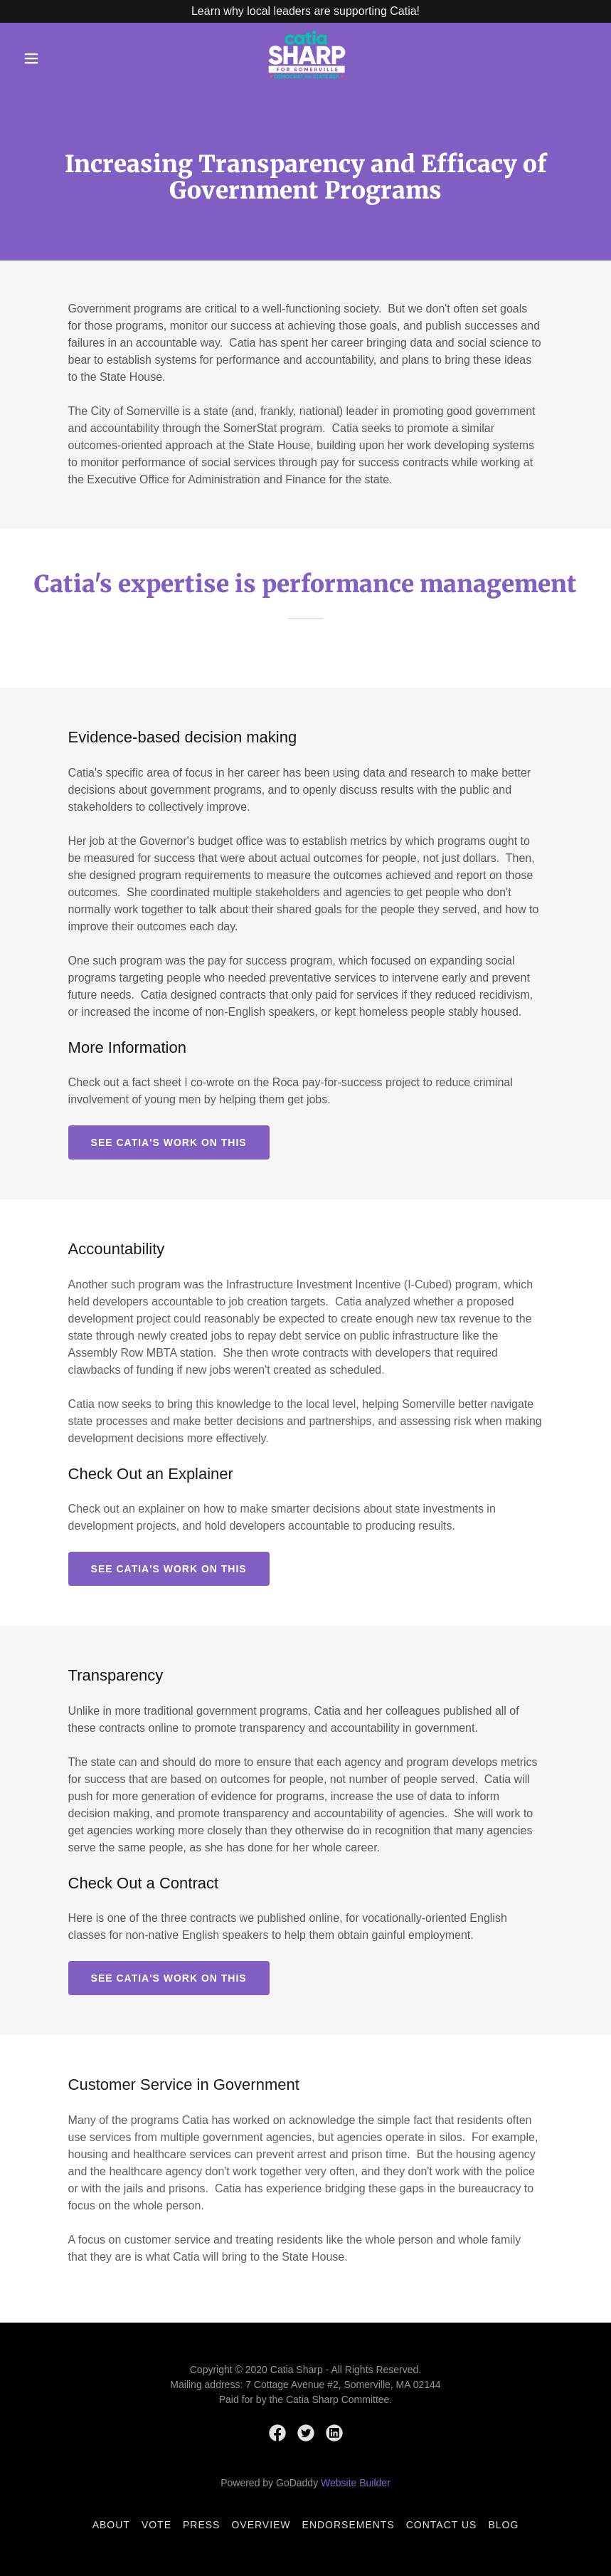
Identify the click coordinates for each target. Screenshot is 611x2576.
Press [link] (201, 2524)
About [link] (111, 2524)
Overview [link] (260, 2524)
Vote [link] (156, 2524)
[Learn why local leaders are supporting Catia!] (305, 11)
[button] (31, 58)
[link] (306, 81)
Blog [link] (503, 2524)
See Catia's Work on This (169, 1142)
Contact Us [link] (441, 2524)
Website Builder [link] (355, 2482)
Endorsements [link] (348, 2524)
